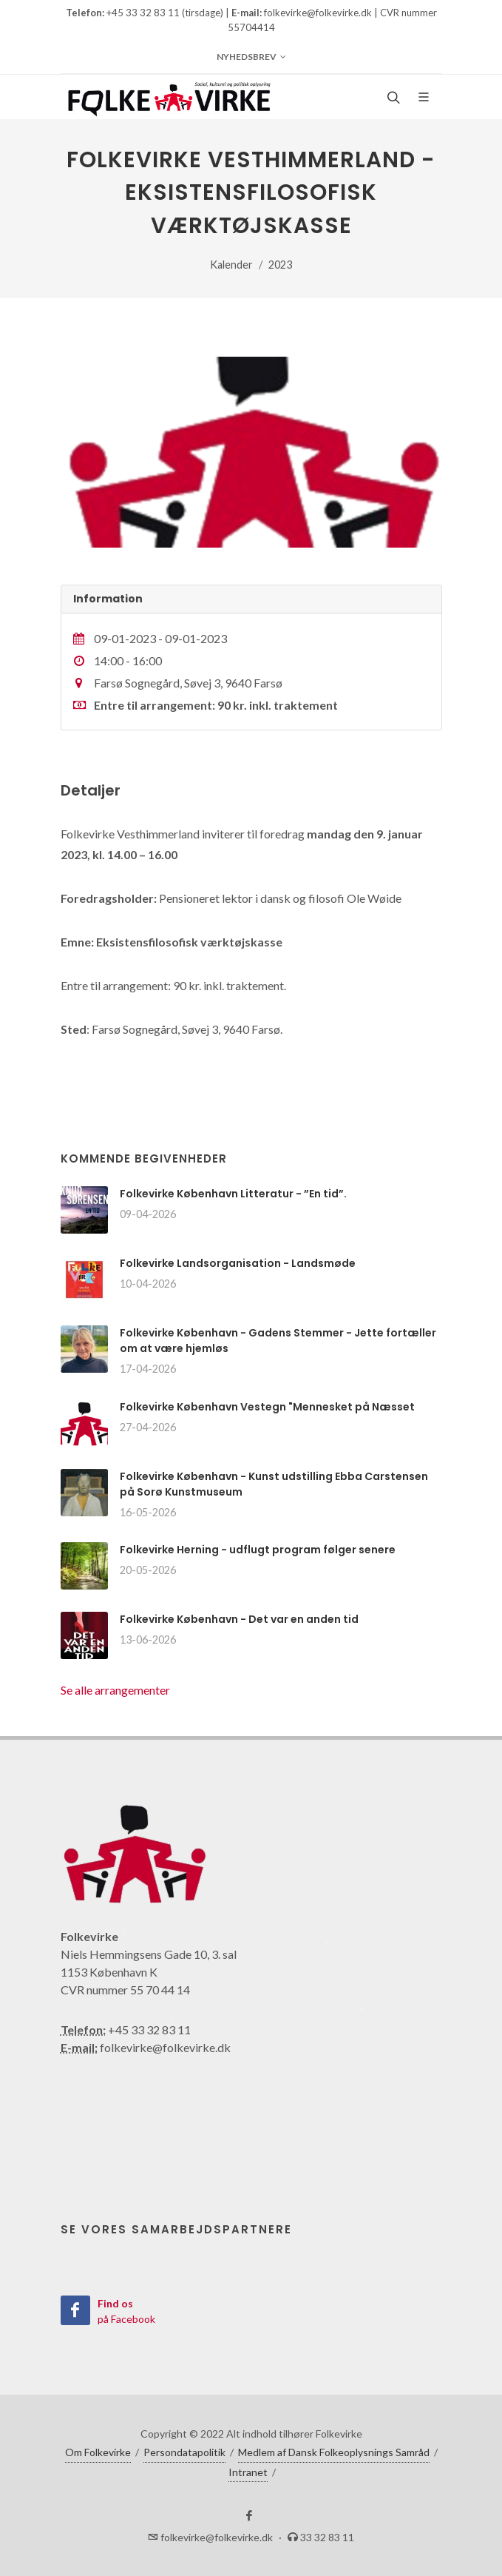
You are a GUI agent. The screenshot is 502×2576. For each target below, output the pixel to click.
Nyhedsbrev (251, 57)
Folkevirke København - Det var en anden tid (239, 1619)
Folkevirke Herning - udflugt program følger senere (258, 1549)
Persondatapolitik (184, 2452)
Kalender (231, 264)
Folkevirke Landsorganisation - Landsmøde (238, 1263)
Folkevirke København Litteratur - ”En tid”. (233, 1193)
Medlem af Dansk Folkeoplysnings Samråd (334, 2452)
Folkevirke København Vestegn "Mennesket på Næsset (267, 1406)
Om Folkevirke (98, 2452)
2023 (280, 264)
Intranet (248, 2472)
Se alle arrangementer (115, 1690)
